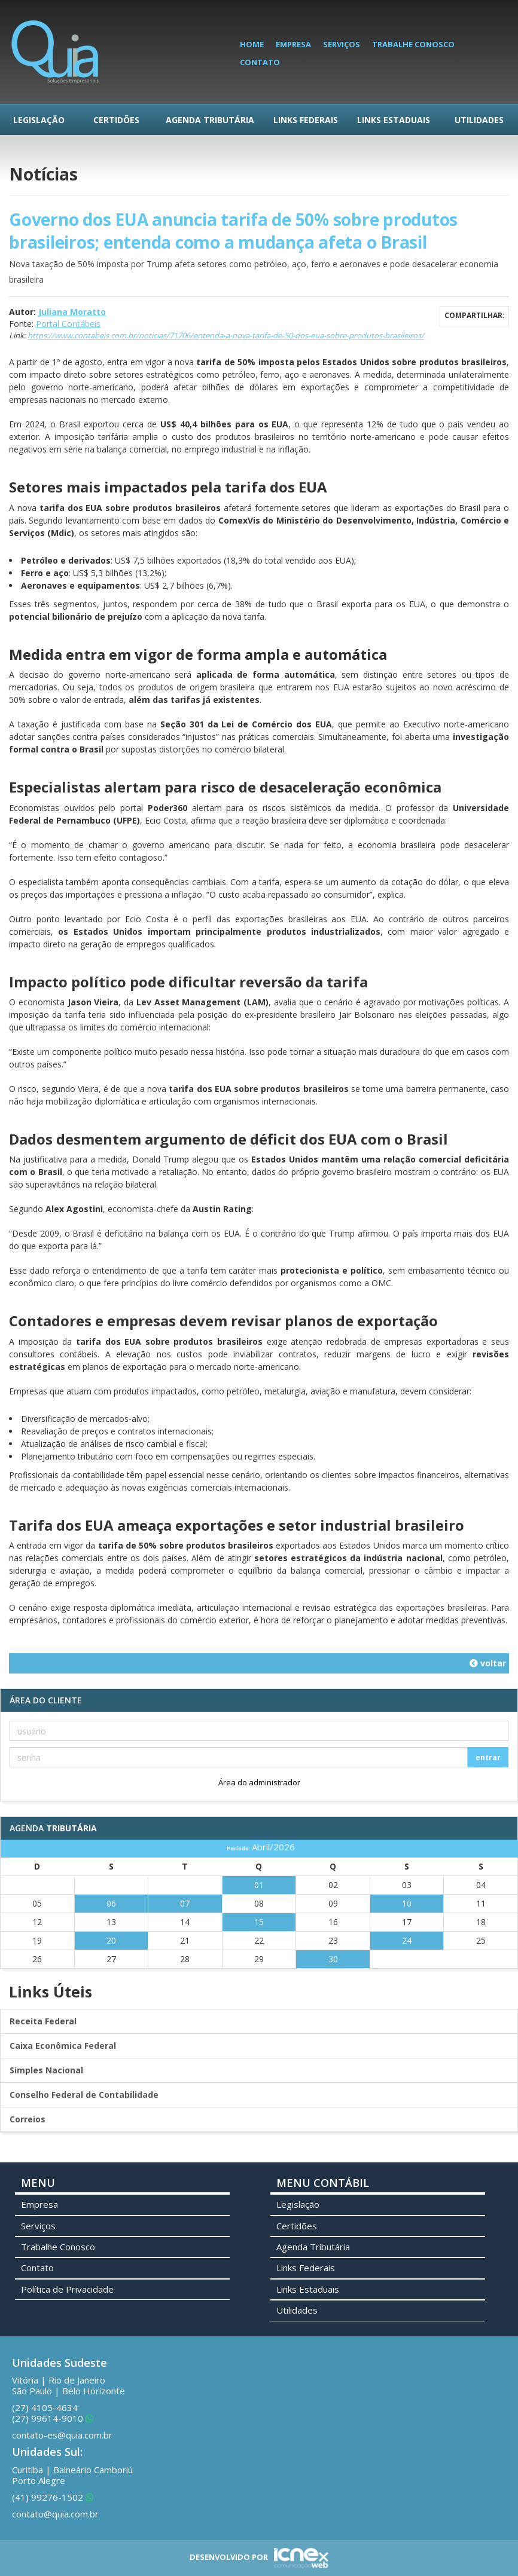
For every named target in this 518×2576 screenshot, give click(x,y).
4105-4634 (45, 2407)
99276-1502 (52, 2497)
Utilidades (479, 120)
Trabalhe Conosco (413, 44)
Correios (27, 2119)
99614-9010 (52, 2418)
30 (333, 1959)
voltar (488, 1663)
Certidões (116, 120)
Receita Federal (43, 2021)
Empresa (293, 44)
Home (252, 44)
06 (111, 1903)
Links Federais (305, 120)
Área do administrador (259, 1782)
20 (111, 1940)
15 (259, 1922)
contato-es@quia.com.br (62, 2435)
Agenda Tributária (210, 120)
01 (259, 1884)
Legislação (39, 120)
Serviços (341, 44)
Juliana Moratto (72, 311)
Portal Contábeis (68, 323)
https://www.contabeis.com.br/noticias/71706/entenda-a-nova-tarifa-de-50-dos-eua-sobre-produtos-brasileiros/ (226, 335)
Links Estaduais (393, 120)
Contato (260, 62)
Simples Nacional (46, 2070)
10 (407, 1903)
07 (185, 1903)
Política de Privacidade (67, 2289)
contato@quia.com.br (55, 2514)
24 (407, 1940)
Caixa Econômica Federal (63, 2045)
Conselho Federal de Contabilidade (84, 2094)
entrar (488, 1757)
